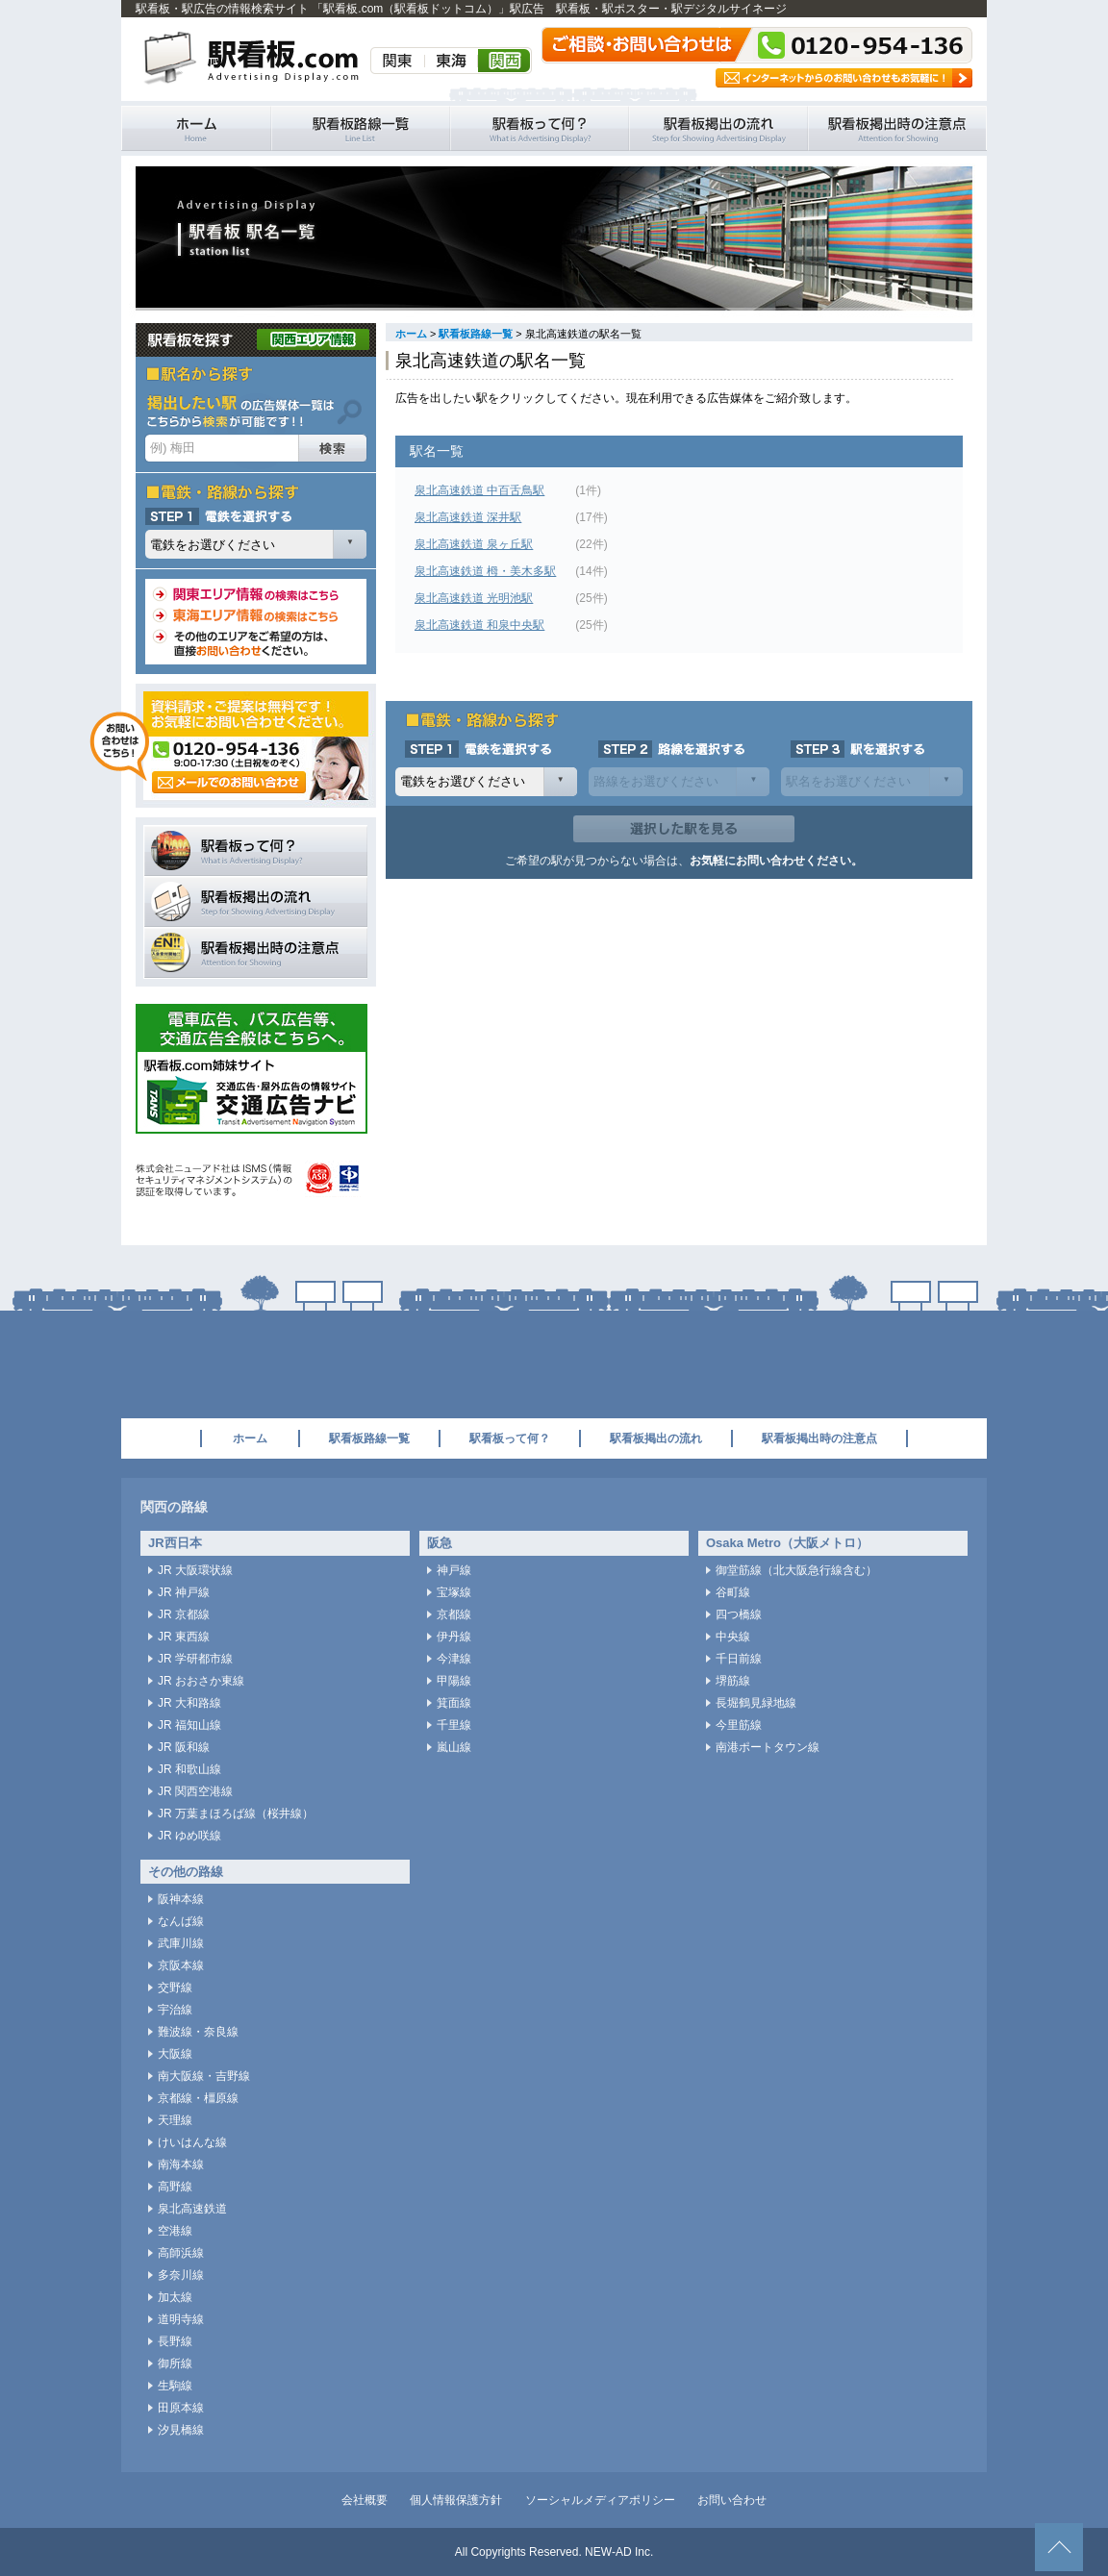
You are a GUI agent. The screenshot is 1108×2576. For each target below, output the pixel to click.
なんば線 (181, 1921)
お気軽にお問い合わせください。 (776, 860)
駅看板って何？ (539, 128)
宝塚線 (454, 1592)
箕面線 (454, 1703)
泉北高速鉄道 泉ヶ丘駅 (474, 544)
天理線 (175, 2120)
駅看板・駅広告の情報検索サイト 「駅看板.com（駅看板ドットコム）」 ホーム (196, 128)
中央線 (733, 1636)
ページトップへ (1059, 2547)
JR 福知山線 (189, 1725)
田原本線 (181, 2407)
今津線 (454, 1658)
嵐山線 (454, 1747)
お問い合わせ (732, 2500)
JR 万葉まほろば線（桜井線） (236, 1813)
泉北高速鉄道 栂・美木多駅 (485, 571)
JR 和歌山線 (189, 1769)
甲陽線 (454, 1681)
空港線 (175, 2231)
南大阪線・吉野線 (204, 2076)
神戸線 (454, 1570)
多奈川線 (181, 2275)
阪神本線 (181, 1899)
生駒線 (175, 2385)
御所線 (175, 2363)
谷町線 (733, 1592)
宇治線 (175, 2009)
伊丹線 (454, 1636)
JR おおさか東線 (201, 1681)
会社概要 (364, 2500)
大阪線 (175, 2054)
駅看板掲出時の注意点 (897, 128)
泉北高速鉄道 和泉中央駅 (479, 625)
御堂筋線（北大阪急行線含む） (796, 1570)
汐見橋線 (181, 2430)
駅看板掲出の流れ (718, 128)
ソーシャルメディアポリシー (600, 2500)
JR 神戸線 (184, 1592)
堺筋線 (733, 1681)
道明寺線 (181, 2319)
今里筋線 (739, 1725)
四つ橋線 (739, 1614)
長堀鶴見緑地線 (756, 1703)
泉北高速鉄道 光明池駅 (474, 598)
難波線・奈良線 (198, 2031)
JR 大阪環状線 (195, 1570)
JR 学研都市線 (195, 1658)
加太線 (175, 2297)
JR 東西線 (184, 1636)
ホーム (411, 333)
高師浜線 (181, 2253)
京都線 (454, 1614)
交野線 (175, 1987)
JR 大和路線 (189, 1703)
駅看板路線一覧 (360, 128)
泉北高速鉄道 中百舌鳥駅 (479, 490)
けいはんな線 (192, 2142)
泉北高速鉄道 (192, 2208)
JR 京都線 (184, 1614)
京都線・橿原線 (198, 2098)
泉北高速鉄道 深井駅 (468, 517)
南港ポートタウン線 (767, 1747)
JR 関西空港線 (195, 1791)
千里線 (454, 1725)
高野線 (175, 2186)
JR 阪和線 (184, 1747)
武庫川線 (181, 1943)
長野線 (175, 2341)
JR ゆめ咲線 (189, 1835)
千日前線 (739, 1658)
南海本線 (181, 2164)
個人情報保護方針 (456, 2500)
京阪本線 (181, 1965)
